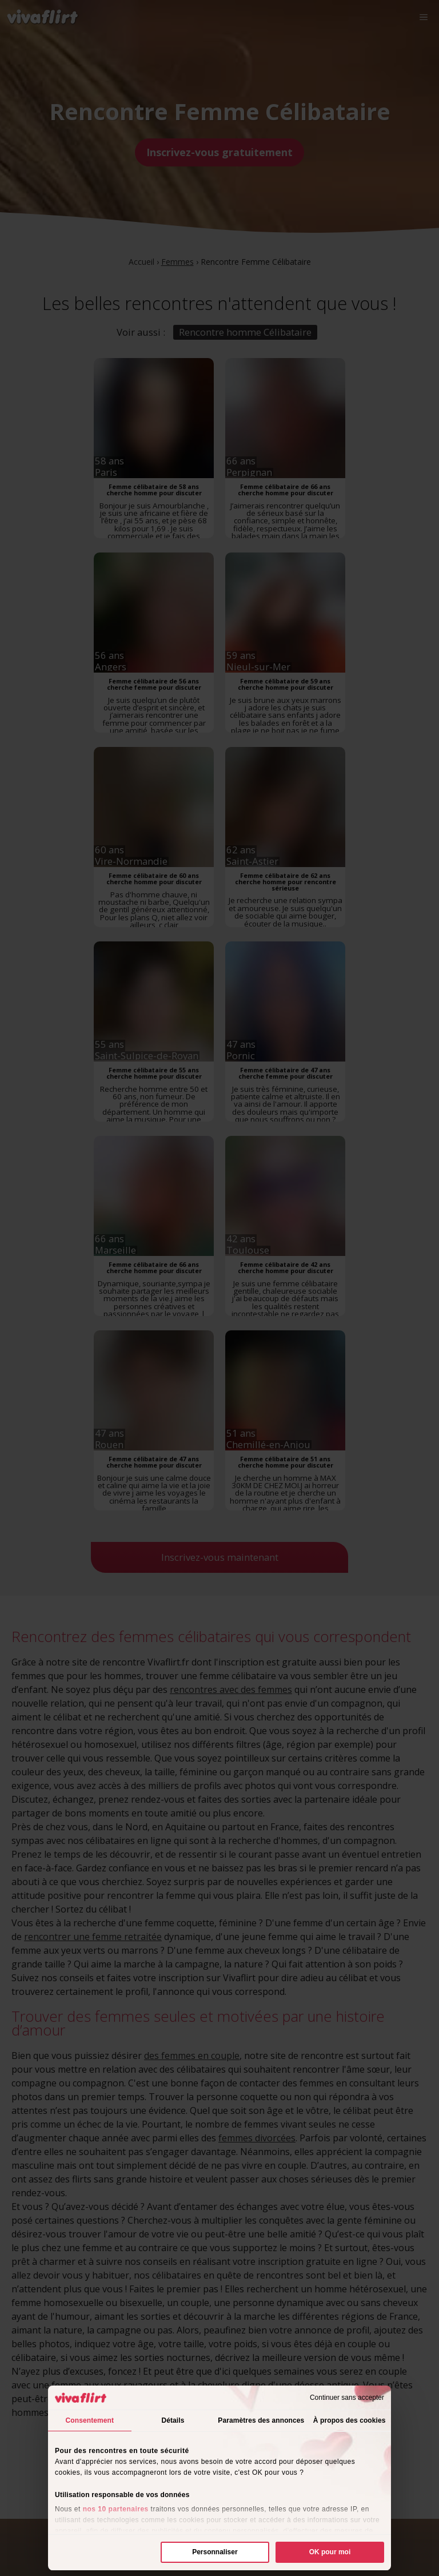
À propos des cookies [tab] (349, 2420)
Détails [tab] (172, 2420)
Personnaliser (214, 2552)
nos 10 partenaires (116, 2509)
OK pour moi (330, 2552)
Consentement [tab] (90, 2420)
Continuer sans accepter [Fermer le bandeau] (347, 2398)
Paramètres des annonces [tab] (261, 2420)
